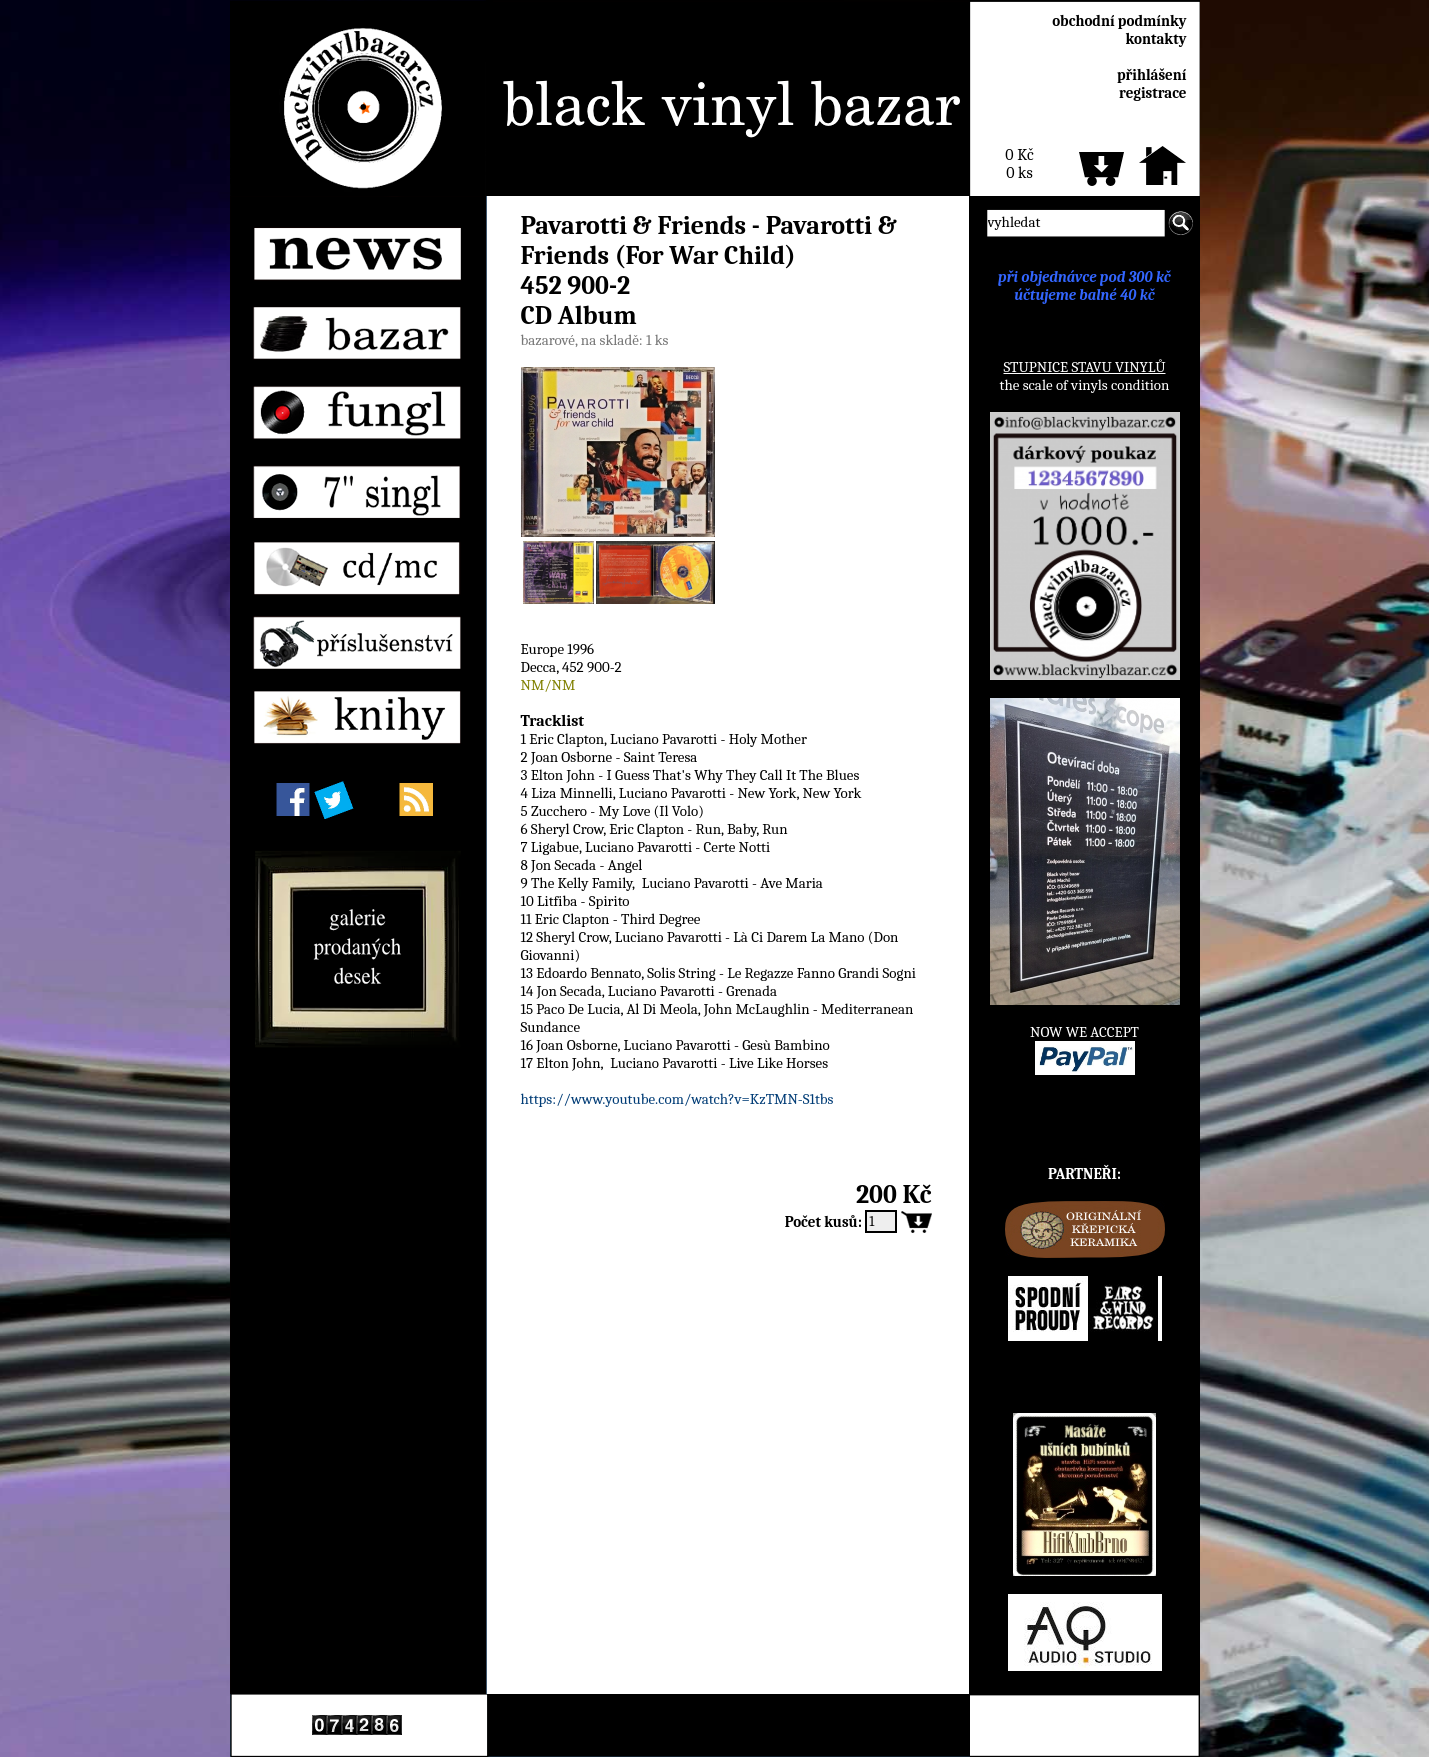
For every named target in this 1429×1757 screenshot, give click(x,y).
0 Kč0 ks (1019, 164)
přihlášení (1152, 75)
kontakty (1155, 39)
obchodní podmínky (1119, 21)
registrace (1152, 93)
